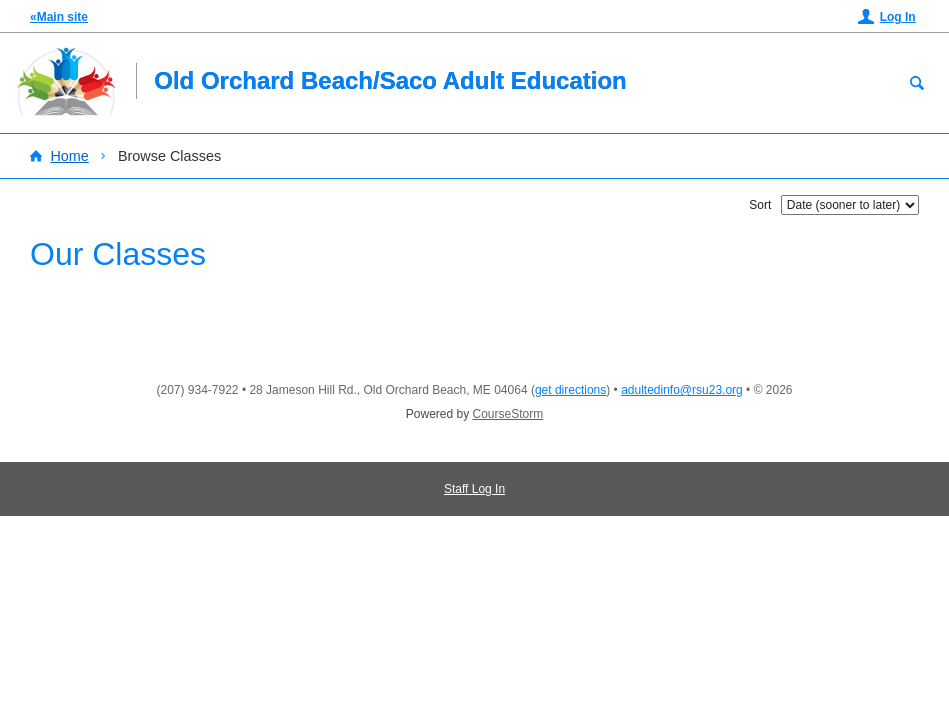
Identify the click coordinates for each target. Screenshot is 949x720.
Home (69, 156)
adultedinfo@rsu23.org (682, 390)
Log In (898, 17)
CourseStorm (508, 414)
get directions (570, 390)
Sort (760, 205)
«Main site (59, 17)
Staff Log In (474, 489)
